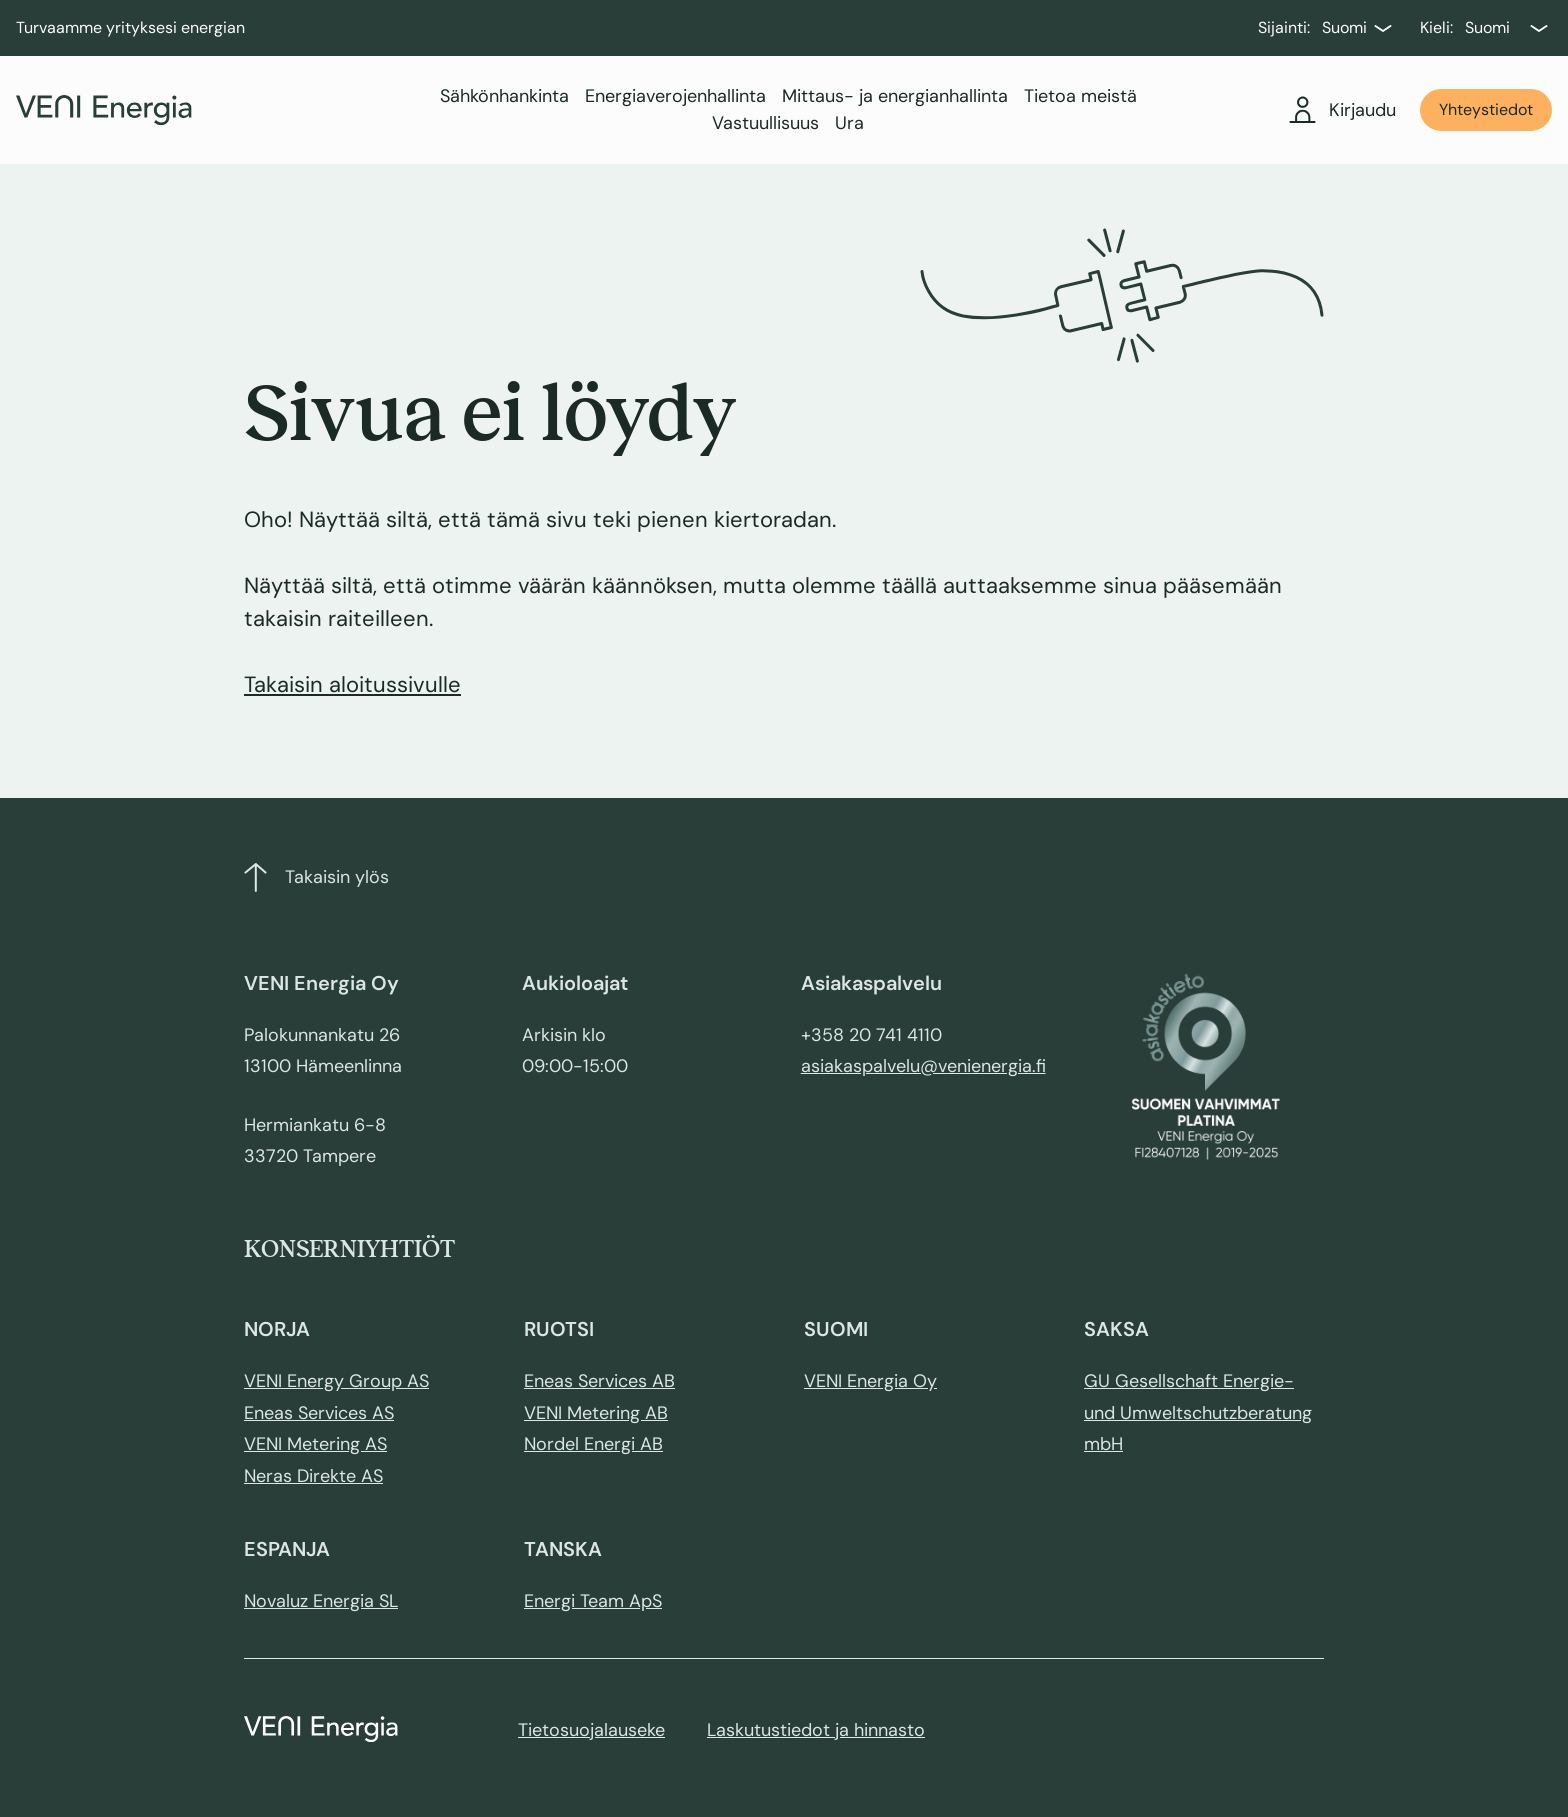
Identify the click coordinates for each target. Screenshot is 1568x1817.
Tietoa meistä (1080, 96)
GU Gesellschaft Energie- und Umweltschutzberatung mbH (1198, 1412)
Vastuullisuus (765, 123)
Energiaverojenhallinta (675, 96)
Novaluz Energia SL (321, 1601)
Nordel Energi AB (593, 1444)
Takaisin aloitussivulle (352, 684)
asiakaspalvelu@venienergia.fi (923, 1066)
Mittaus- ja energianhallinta (895, 96)
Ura (849, 123)
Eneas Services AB (599, 1381)
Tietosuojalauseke (591, 1730)
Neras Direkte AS (313, 1476)
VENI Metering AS (315, 1444)
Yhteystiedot (1486, 109)
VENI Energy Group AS (336, 1381)
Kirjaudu (1343, 110)
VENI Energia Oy (870, 1381)
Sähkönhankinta (504, 96)
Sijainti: (1284, 27)
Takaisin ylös (316, 877)
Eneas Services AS (319, 1413)
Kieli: (1436, 27)
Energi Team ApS (593, 1601)
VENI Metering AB (596, 1413)
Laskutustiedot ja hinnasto (816, 1730)
